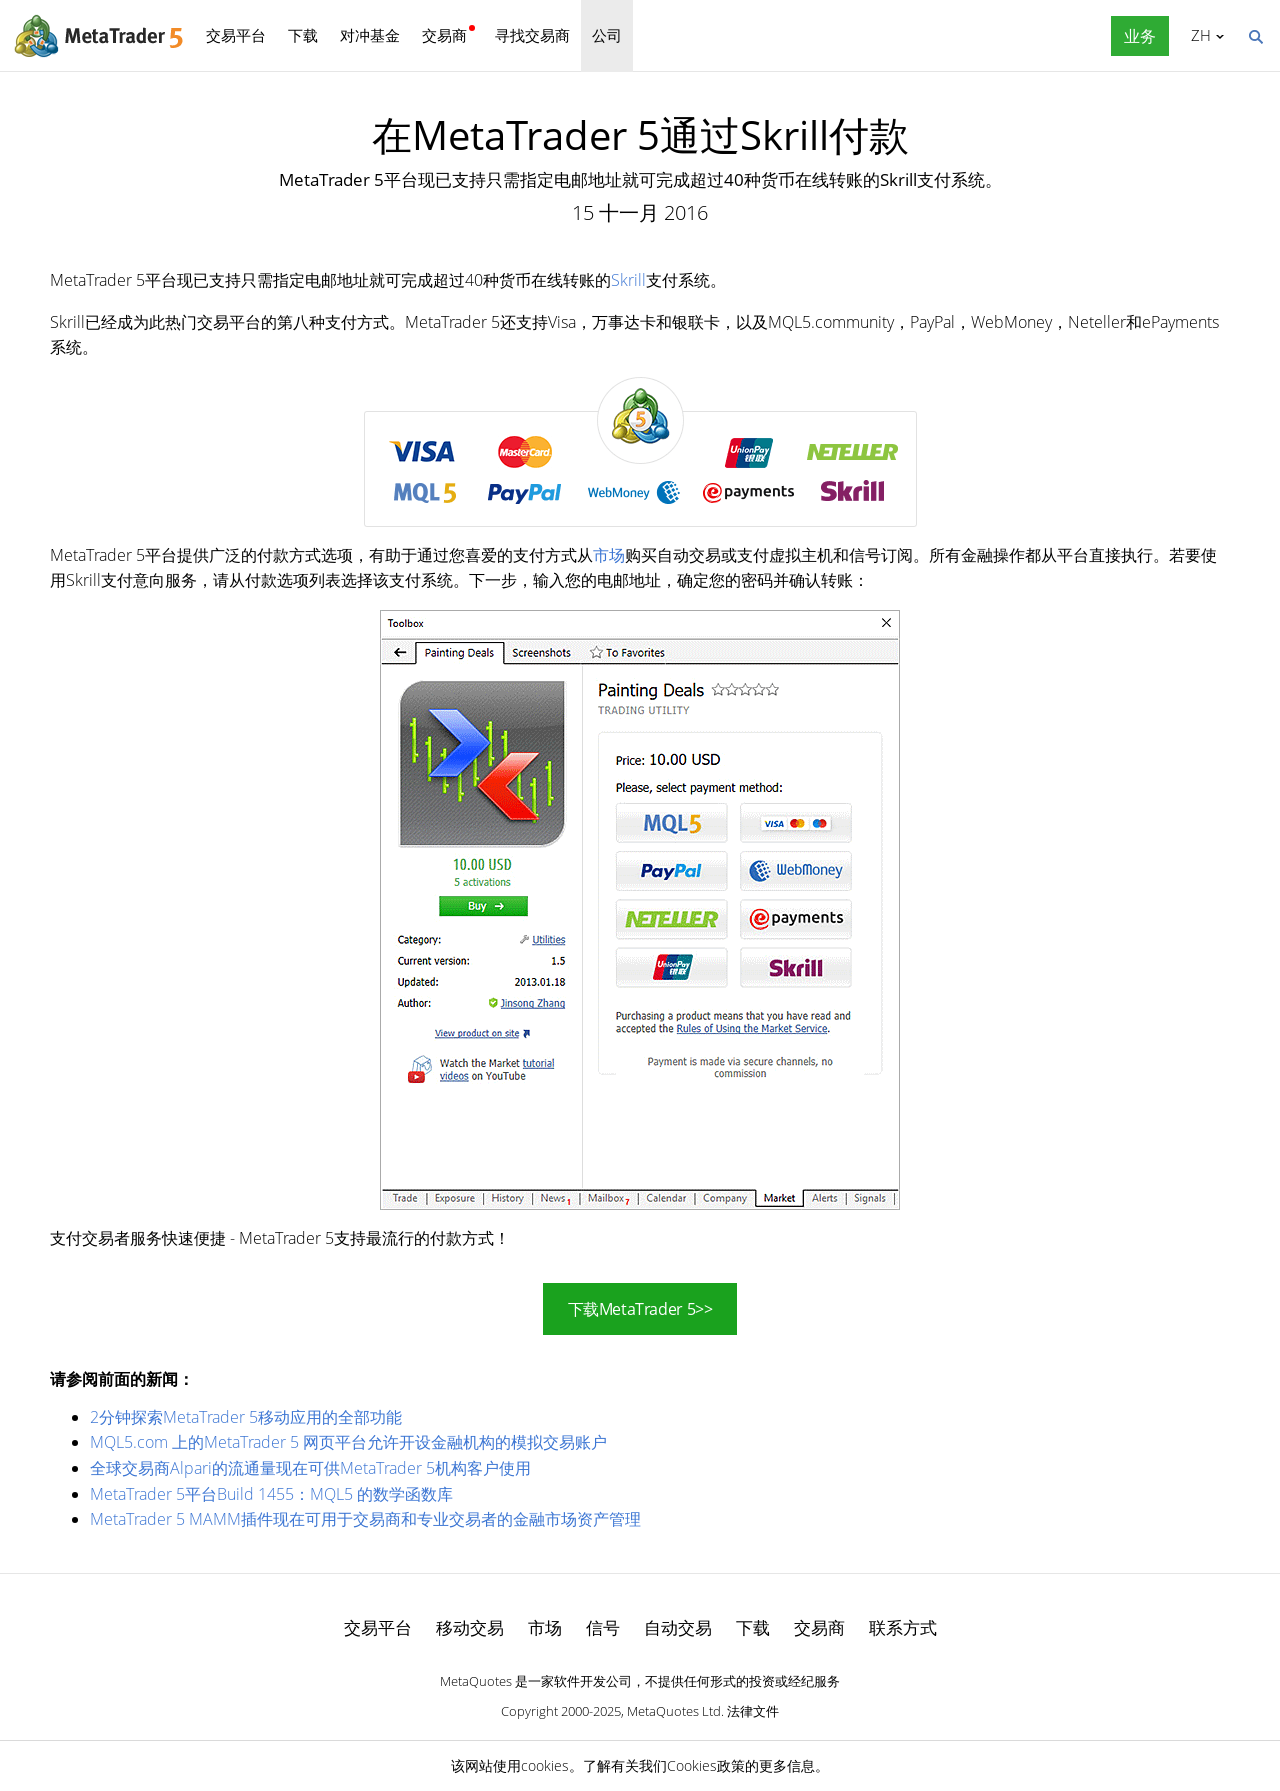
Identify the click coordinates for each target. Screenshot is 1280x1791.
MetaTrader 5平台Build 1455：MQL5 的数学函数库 (271, 1494)
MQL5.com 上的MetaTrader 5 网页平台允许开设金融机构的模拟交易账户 (348, 1442)
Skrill (628, 280)
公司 (607, 35)
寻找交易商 (532, 35)
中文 (1197, 35)
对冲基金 (370, 35)
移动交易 (470, 1627)
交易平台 (236, 35)
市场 (609, 555)
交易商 (444, 35)
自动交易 (678, 1627)
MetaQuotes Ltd (674, 1711)
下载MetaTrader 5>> (640, 1309)
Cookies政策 (706, 1765)
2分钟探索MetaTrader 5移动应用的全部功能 (246, 1417)
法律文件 (753, 1711)
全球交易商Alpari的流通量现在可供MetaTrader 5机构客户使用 (310, 1468)
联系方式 (903, 1627)
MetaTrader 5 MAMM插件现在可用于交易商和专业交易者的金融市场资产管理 (365, 1519)
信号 (603, 1627)
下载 (303, 35)
